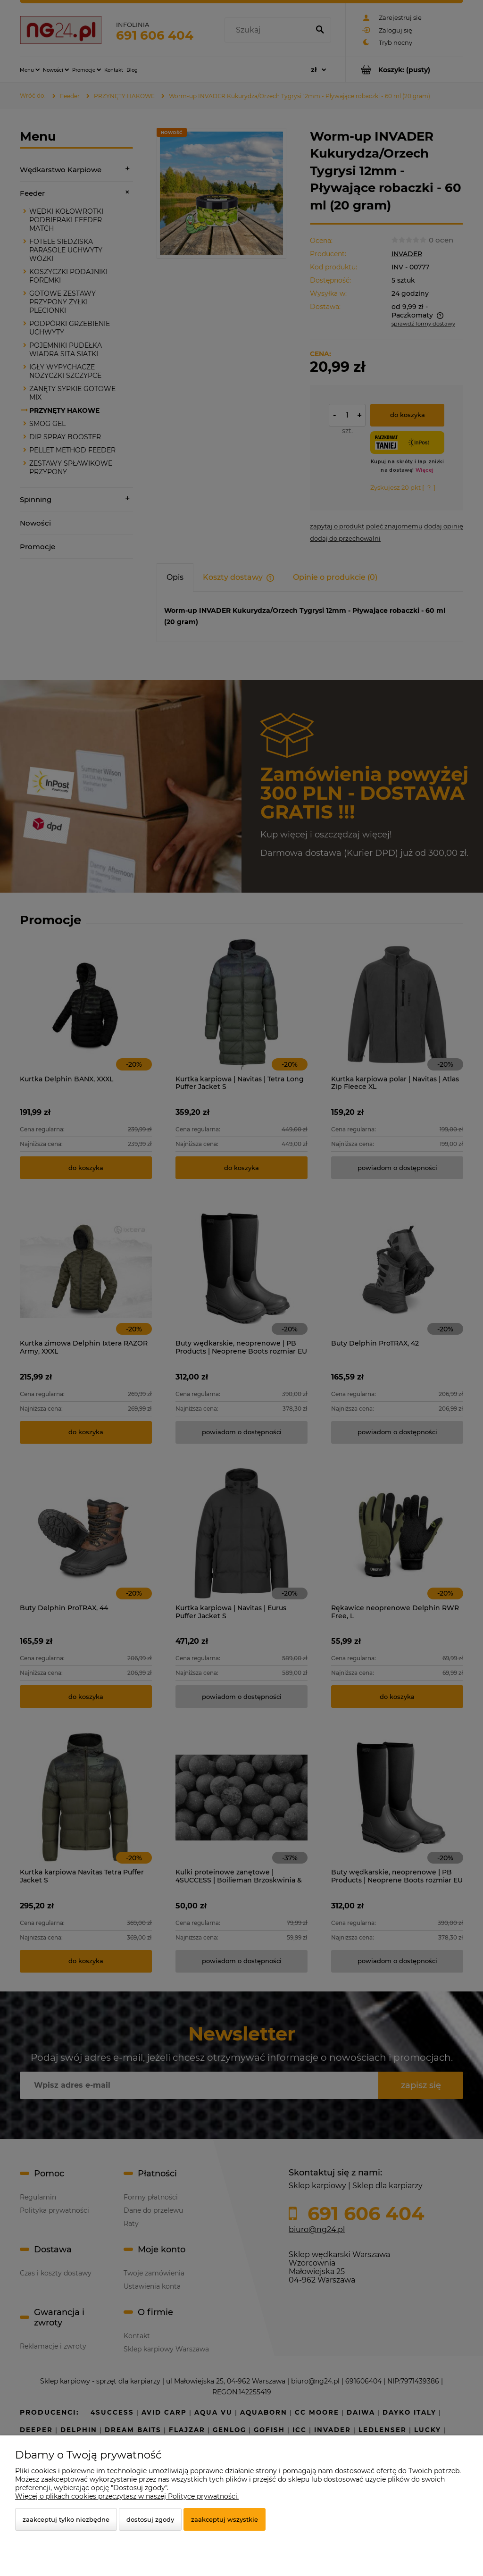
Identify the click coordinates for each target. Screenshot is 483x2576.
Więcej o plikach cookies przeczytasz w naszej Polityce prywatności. (127, 2496)
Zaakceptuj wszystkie (224, 2519)
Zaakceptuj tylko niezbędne (66, 2519)
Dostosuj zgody (150, 2519)
